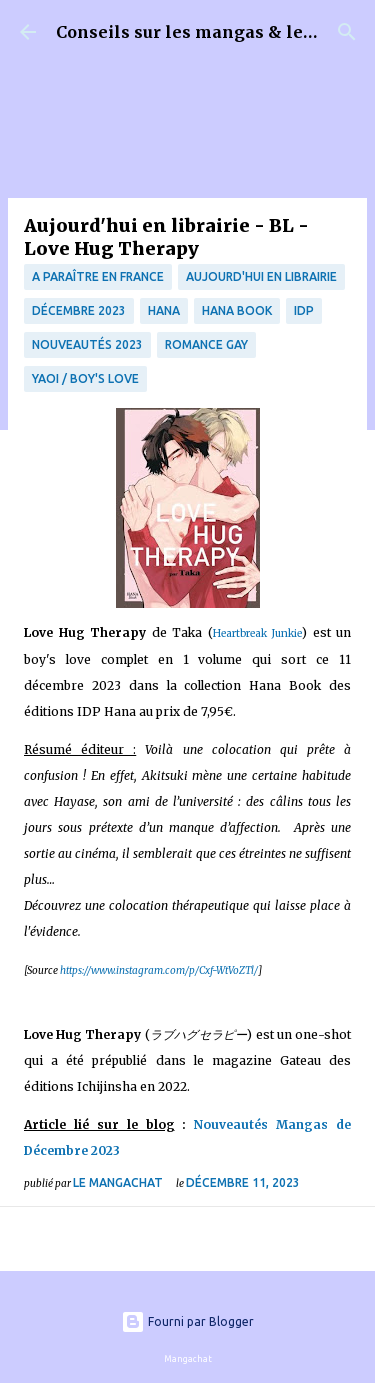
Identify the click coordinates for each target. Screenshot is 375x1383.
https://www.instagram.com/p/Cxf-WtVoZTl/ (159, 970)
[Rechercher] (347, 32)
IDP (304, 310)
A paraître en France (98, 276)
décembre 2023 (79, 310)
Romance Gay (206, 344)
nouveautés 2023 (87, 344)
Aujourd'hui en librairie (261, 276)
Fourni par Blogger (187, 1321)
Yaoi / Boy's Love (85, 378)
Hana (164, 310)
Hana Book (237, 310)
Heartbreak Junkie (258, 633)
